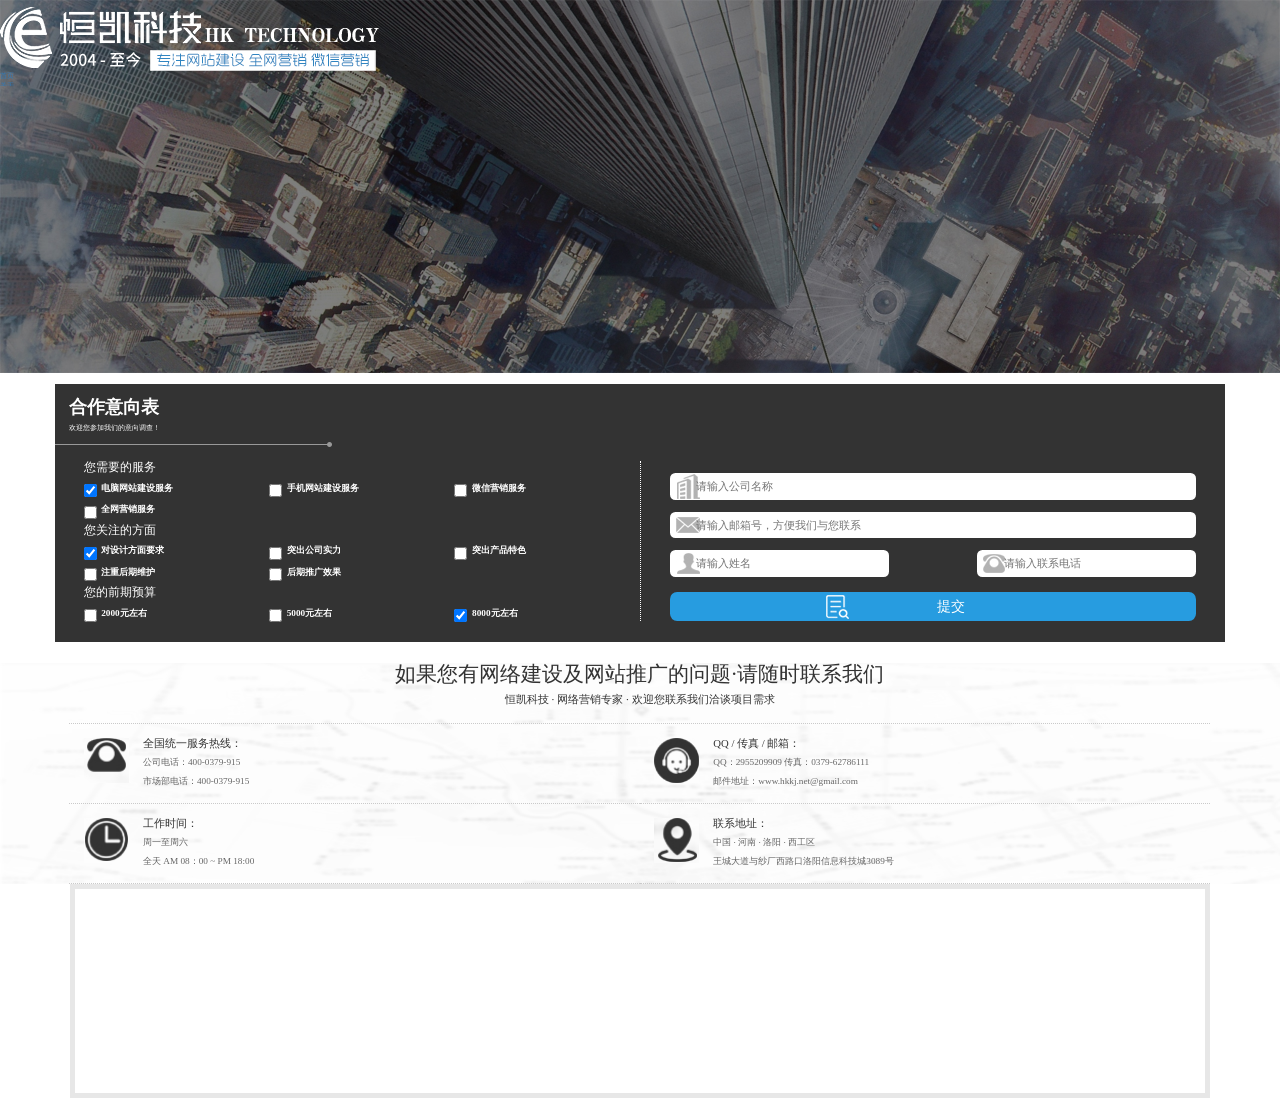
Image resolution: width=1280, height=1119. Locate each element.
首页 (7, 76)
